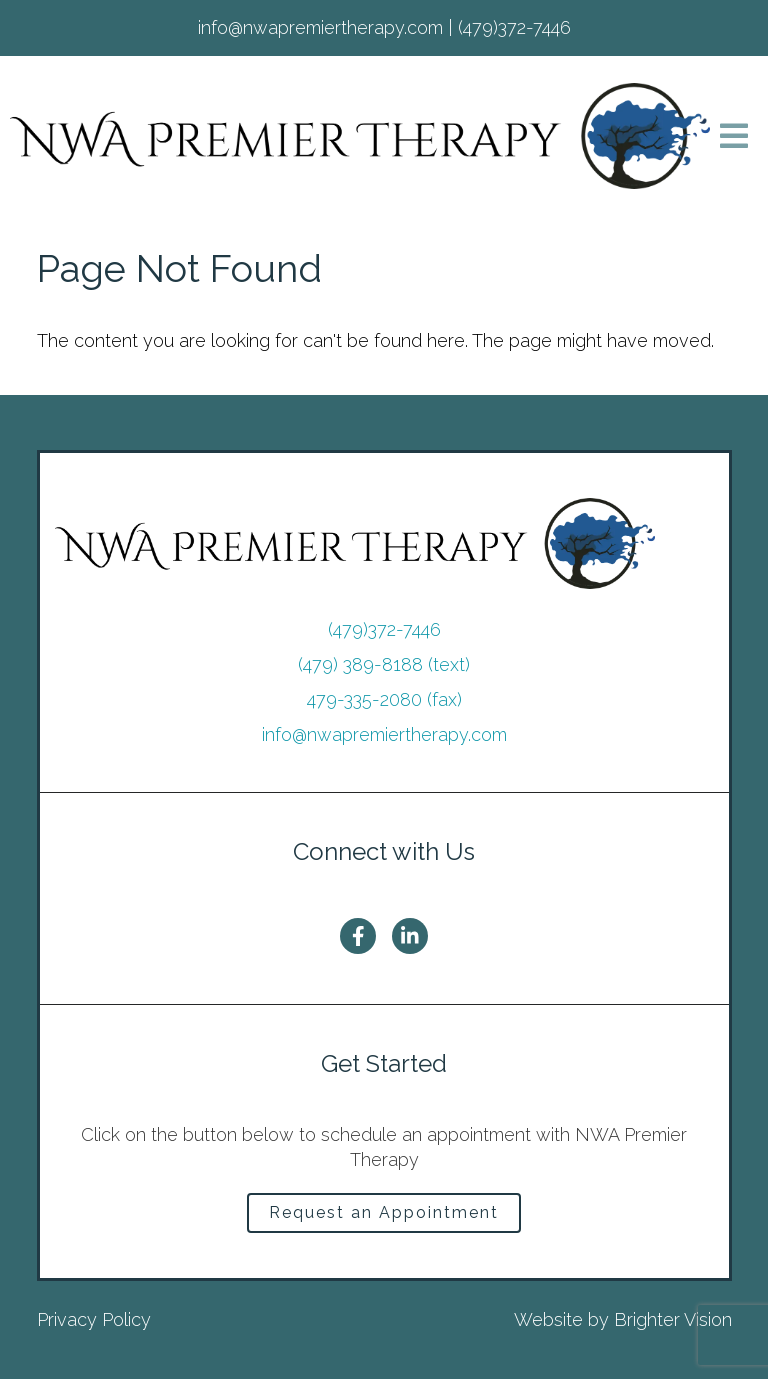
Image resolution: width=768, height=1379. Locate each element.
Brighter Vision (673, 1319)
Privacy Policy (94, 1319)
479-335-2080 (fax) (384, 699)
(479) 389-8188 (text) (384, 664)
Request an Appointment (384, 1212)
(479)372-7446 (384, 629)
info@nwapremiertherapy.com (384, 734)
